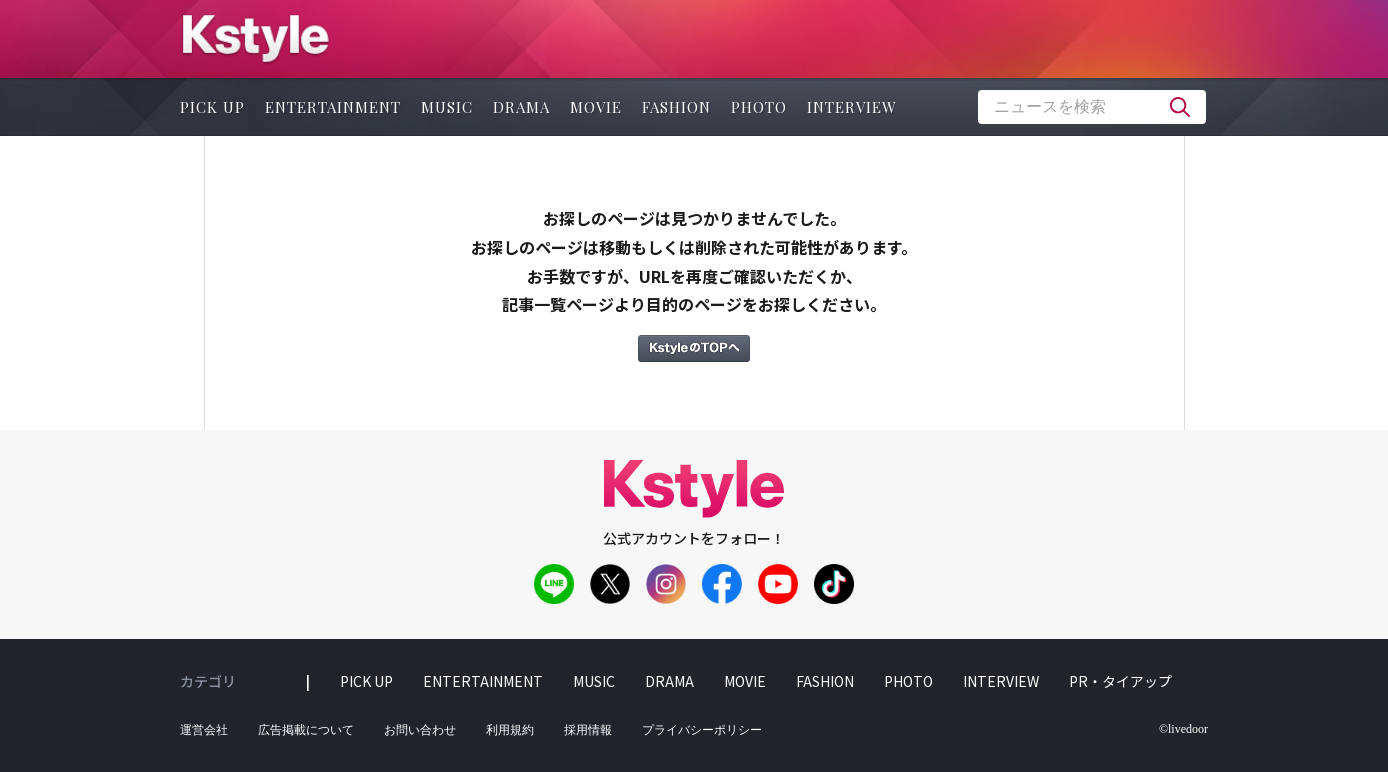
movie (596, 107)
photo (759, 107)
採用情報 (588, 730)
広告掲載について (306, 730)
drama (521, 107)
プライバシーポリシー (702, 730)
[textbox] (1092, 107)
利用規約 (510, 730)
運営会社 (204, 730)
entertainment (333, 107)
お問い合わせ (420, 730)
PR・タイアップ (1120, 681)
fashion (676, 107)
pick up (212, 107)
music (447, 107)
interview (852, 107)
